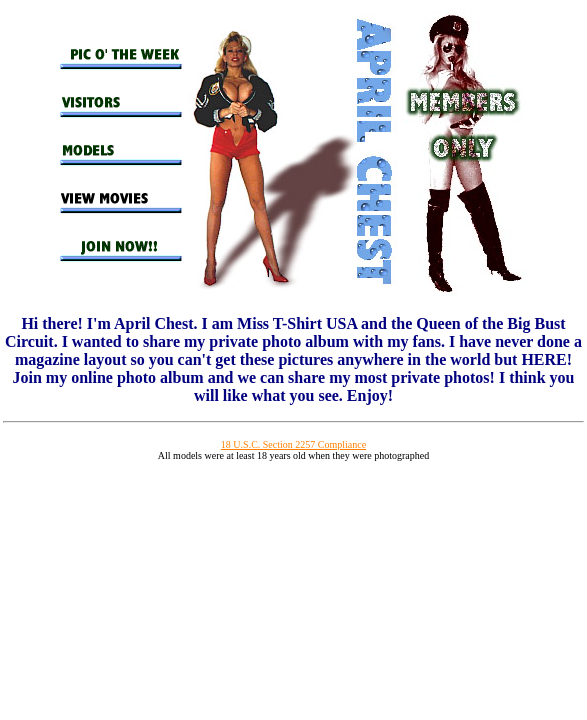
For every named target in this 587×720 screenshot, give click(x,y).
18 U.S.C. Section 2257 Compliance (293, 444)
